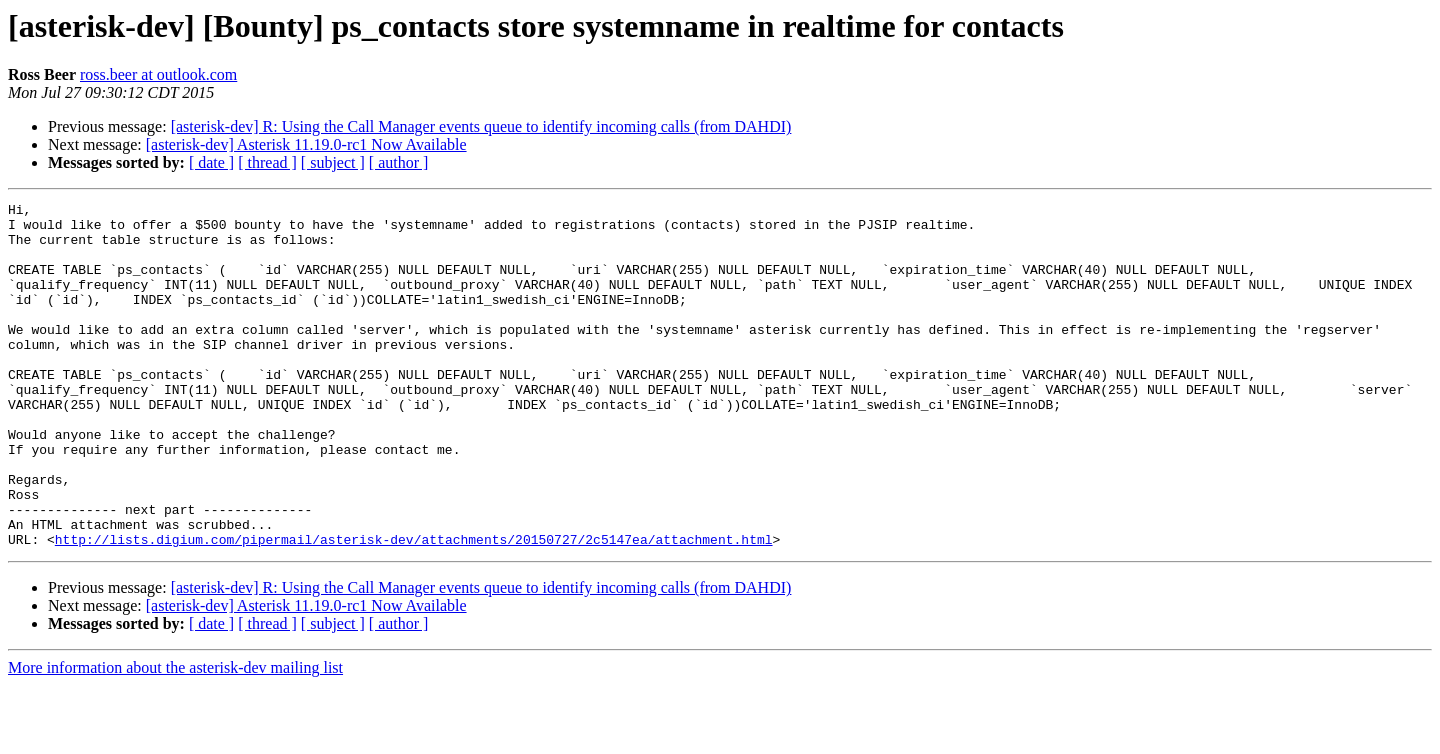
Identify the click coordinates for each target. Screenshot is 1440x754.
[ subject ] (333, 162)
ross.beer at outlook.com (158, 74)
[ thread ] (267, 162)
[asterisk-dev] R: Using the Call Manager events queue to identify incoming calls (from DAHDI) (481, 126)
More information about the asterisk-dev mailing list (175, 736)
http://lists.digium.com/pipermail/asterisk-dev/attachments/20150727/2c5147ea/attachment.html (414, 608)
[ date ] (211, 162)
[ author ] (399, 162)
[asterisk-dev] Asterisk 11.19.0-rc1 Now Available (306, 144)
